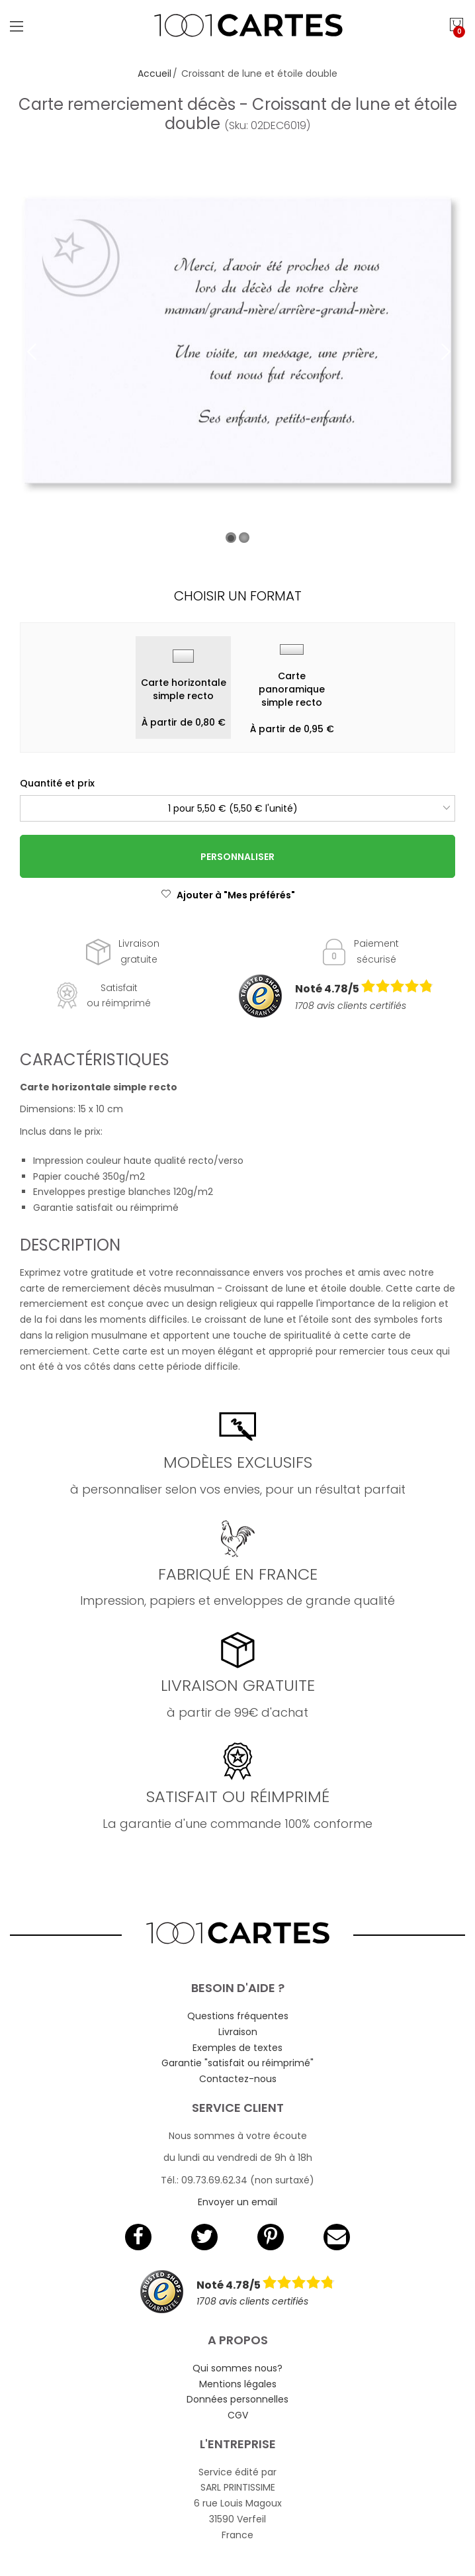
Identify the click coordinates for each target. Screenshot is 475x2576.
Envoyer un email (237, 2202)
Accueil (154, 73)
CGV (238, 2415)
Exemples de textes (237, 2047)
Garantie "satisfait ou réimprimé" (237, 2063)
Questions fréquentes (237, 2016)
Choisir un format (238, 596)
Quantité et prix (57, 783)
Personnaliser (237, 856)
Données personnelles (237, 2399)
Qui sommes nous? (237, 2368)
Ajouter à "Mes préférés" (228, 895)
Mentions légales (238, 2384)
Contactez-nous (238, 2078)
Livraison (237, 2031)
